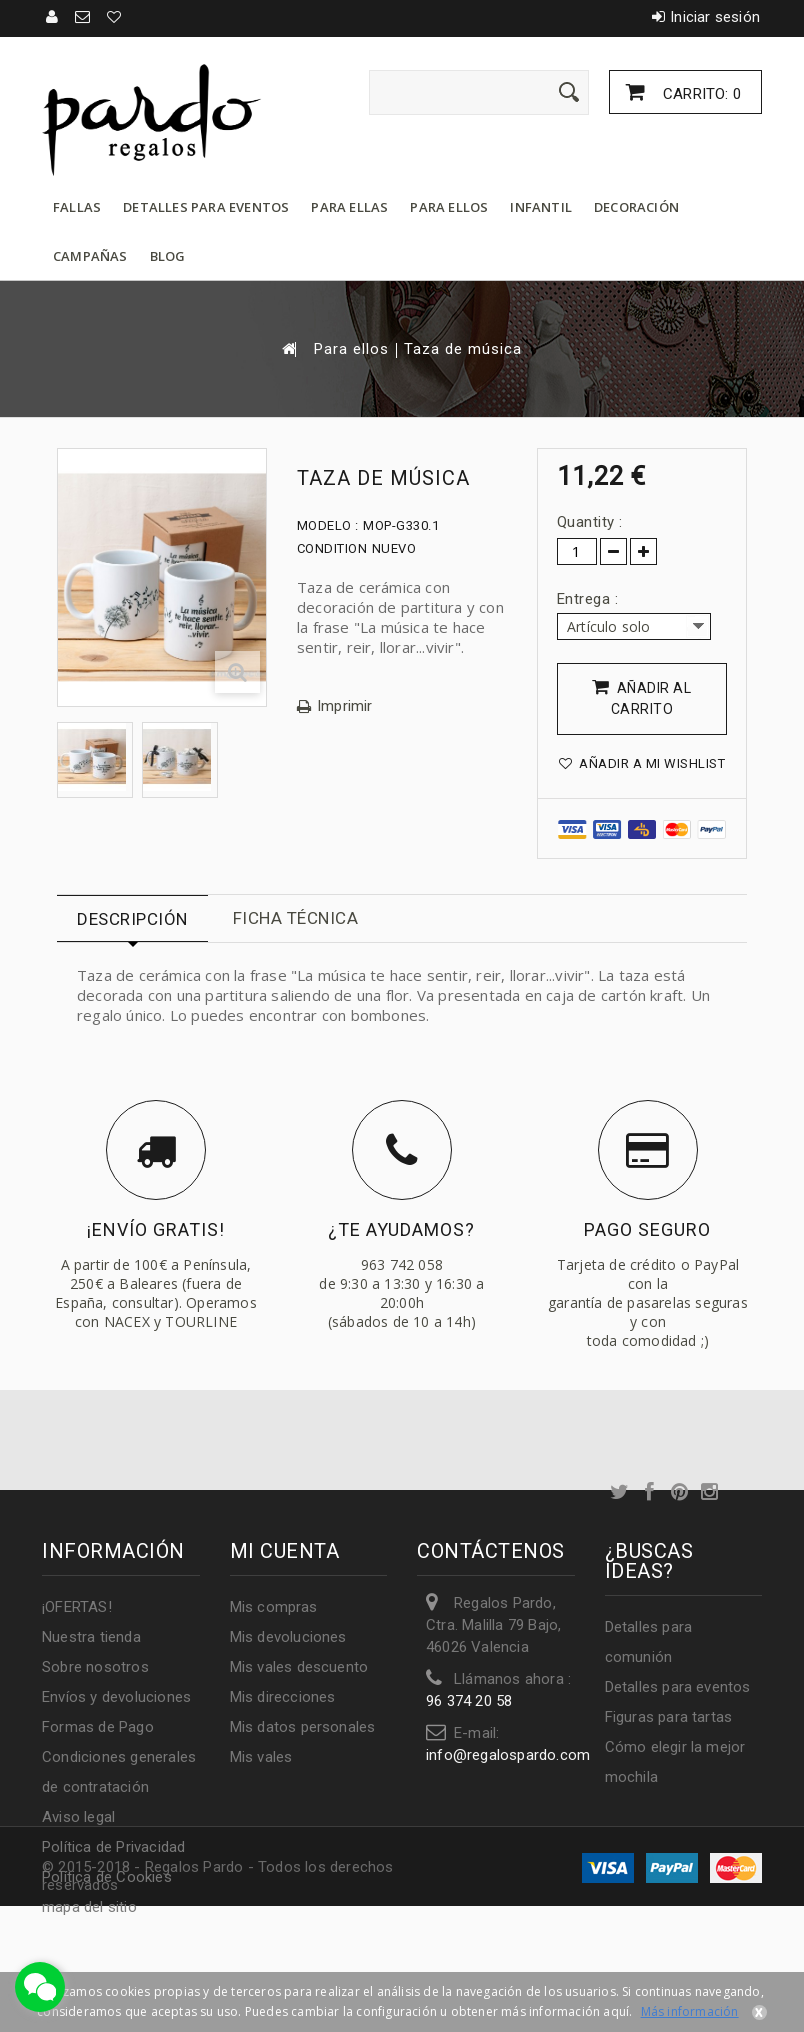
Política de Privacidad (113, 1847)
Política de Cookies (107, 1877)
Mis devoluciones (288, 1637)
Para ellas (349, 207)
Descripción (132, 919)
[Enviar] (569, 92)
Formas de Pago (98, 1727)
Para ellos (449, 207)
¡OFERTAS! (77, 1607)
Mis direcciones (283, 1697)
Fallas (77, 207)
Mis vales (261, 1757)
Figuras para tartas (669, 1717)
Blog (168, 256)
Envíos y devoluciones (116, 1697)
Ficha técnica (296, 918)
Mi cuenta (285, 1551)
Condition (332, 548)
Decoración (636, 207)
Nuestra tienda (91, 1637)
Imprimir (345, 706)
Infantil (541, 207)
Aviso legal (78, 1817)
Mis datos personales (303, 1727)
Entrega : (590, 599)
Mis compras (274, 1607)
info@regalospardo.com (508, 1755)
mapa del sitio (89, 1907)
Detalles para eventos (206, 207)
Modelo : (328, 525)
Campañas (90, 256)
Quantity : (590, 522)
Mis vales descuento (299, 1667)
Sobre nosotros (95, 1667)
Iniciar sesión (715, 17)
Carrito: (700, 94)
